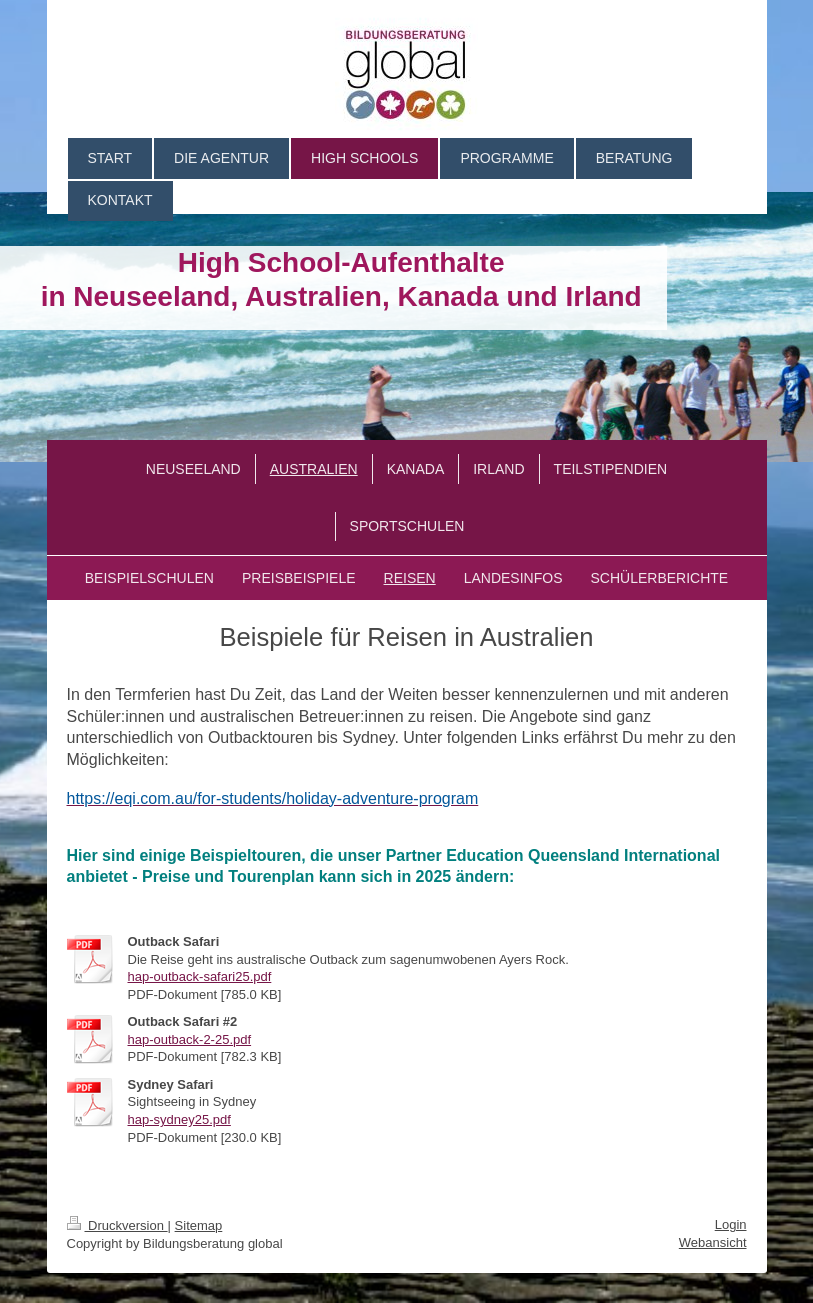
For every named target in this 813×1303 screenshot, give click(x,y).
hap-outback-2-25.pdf (190, 1039)
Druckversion (117, 1225)
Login (731, 1224)
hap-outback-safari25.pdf (200, 976)
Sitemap (199, 1225)
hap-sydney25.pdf (179, 1119)
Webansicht (713, 1242)
